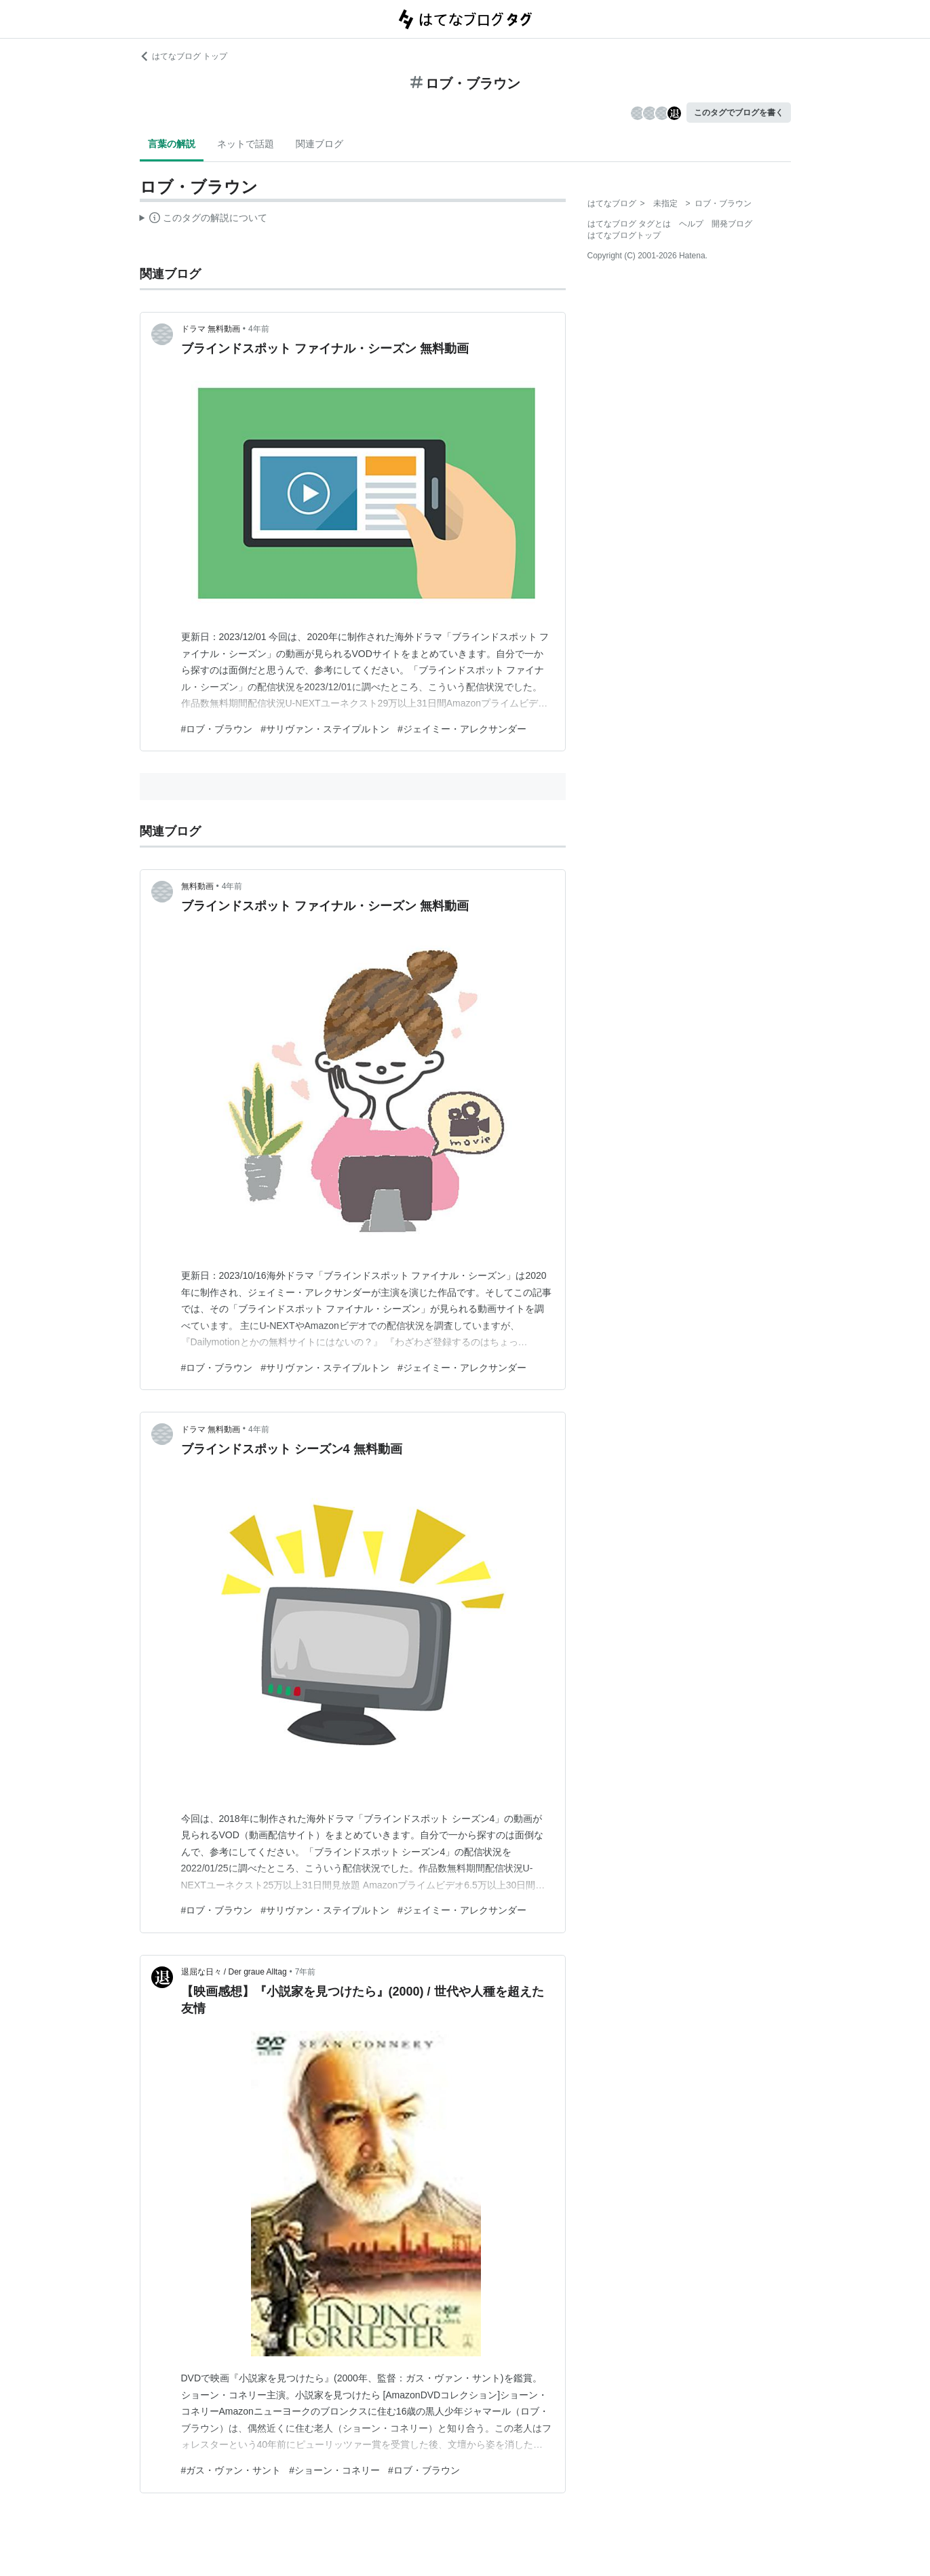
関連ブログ (319, 143)
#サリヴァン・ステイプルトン (324, 729)
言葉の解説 (171, 143)
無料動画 (197, 886)
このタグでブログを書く (738, 112)
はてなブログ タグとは (629, 224)
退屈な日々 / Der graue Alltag (234, 1972)
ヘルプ (691, 224)
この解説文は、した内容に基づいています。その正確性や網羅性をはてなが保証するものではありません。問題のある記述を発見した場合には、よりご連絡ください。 (204, 219)
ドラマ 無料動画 (210, 329)
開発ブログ (732, 224)
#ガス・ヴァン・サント (231, 2470)
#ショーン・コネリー (334, 2470)
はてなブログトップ (624, 235)
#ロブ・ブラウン (217, 729)
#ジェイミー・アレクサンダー (462, 729)
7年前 (305, 1972)
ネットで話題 (245, 143)
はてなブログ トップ (183, 56)
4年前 (258, 329)
